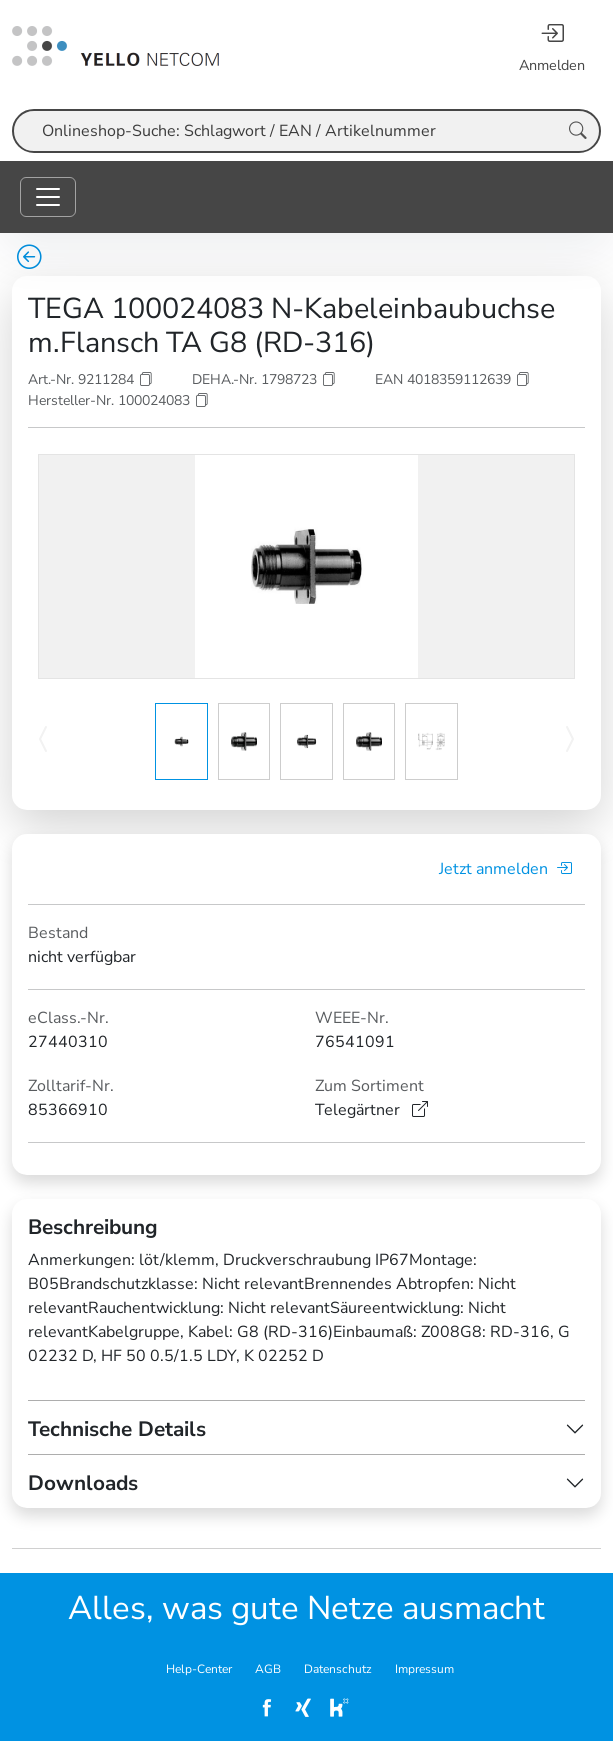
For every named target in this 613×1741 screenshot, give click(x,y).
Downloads (83, 1483)
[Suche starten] (578, 131)
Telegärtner (371, 1110)
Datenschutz (338, 1669)
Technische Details (117, 1429)
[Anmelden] (552, 46)
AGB (268, 1669)
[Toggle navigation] (48, 197)
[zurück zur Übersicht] (29, 258)
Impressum (424, 1669)
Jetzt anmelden (505, 869)
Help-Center (199, 1669)
